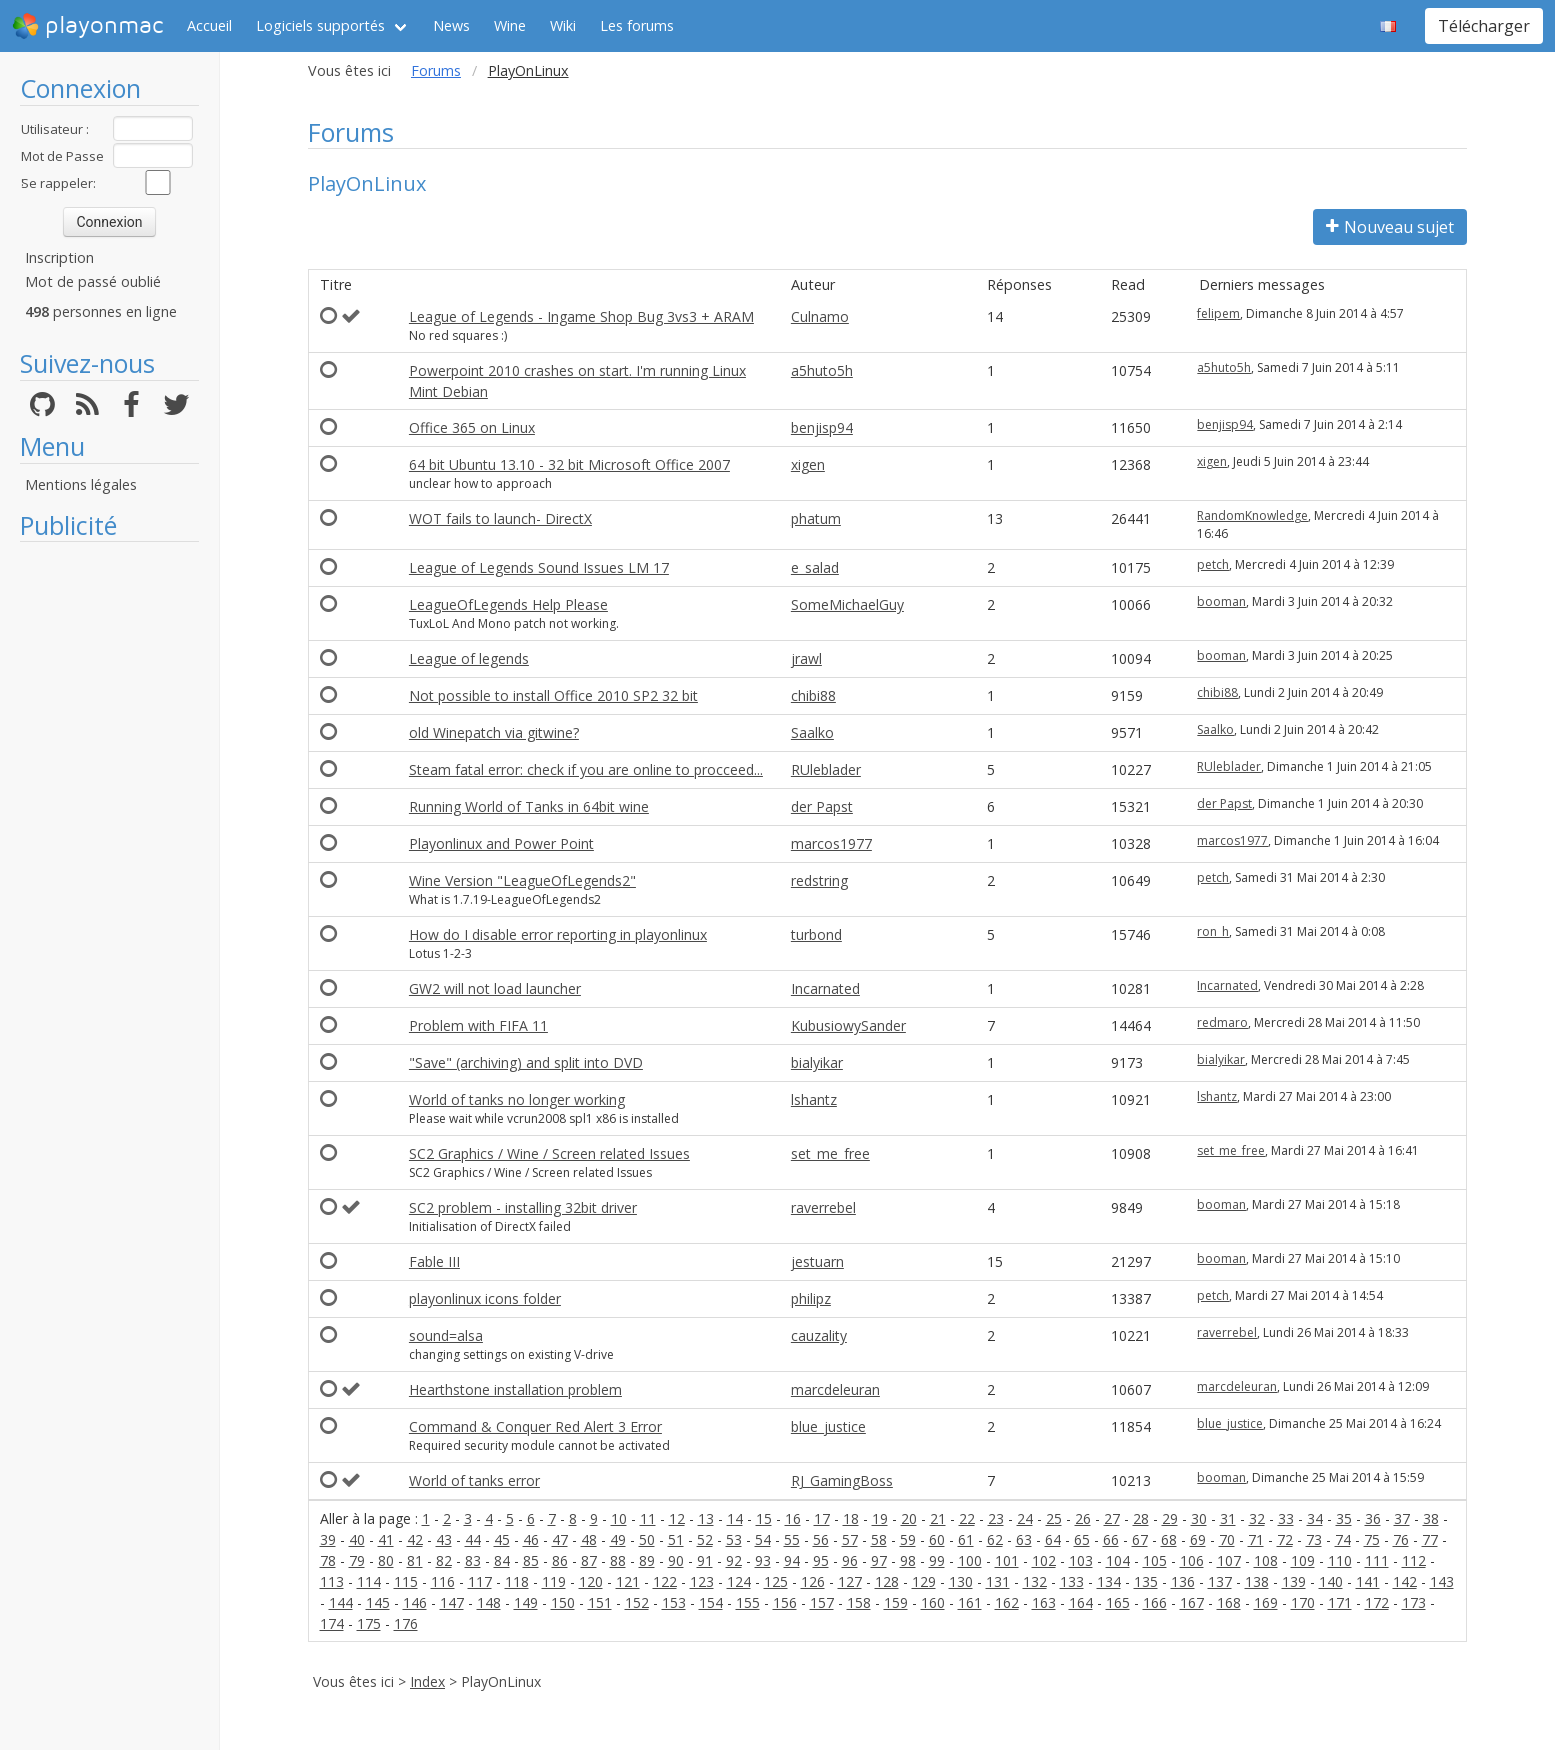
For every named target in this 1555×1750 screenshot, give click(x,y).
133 (1072, 1581)
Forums (436, 70)
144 (341, 1602)
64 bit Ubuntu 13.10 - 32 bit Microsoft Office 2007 (569, 464)
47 (560, 1539)
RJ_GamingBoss (842, 1480)
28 (1141, 1518)
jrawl (806, 658)
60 (937, 1539)
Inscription (59, 257)
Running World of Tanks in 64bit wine (529, 806)
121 (628, 1581)
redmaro (1222, 1022)
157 (822, 1602)
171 (1340, 1602)
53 (734, 1539)
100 (970, 1560)
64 (1053, 1539)
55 (792, 1539)
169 (1266, 1602)
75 (1372, 1539)
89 (647, 1560)
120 (591, 1581)
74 (1343, 1539)
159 (896, 1602)
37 (1402, 1518)
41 (386, 1539)
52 (705, 1539)
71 (1256, 1539)
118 (517, 1581)
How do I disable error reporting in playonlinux (558, 934)
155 (748, 1602)
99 (937, 1560)
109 (1303, 1560)
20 (909, 1518)
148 (489, 1602)
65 (1082, 1539)
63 (1024, 1539)
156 (785, 1602)
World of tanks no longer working (517, 1099)
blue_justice (828, 1426)
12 (677, 1518)
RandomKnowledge (1252, 515)
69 (1198, 1539)
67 (1140, 1539)
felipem (1218, 313)
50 (647, 1539)
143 (1442, 1581)
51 (676, 1539)
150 (563, 1602)
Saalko (812, 732)
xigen (808, 464)
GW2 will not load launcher (495, 988)
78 (328, 1560)
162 (1007, 1602)
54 (763, 1539)
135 (1146, 1581)
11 (648, 1518)
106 (1192, 1560)
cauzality (819, 1335)
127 (850, 1581)
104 (1118, 1560)
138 (1257, 1581)
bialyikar (817, 1062)
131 (998, 1581)
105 (1155, 1560)
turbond (816, 934)
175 (369, 1623)
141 (1368, 1581)
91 (705, 1560)
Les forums (637, 25)
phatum (816, 518)
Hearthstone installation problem (515, 1389)
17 (822, 1518)
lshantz (814, 1099)
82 (444, 1560)
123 (702, 1581)
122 (665, 1581)
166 (1155, 1602)
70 (1227, 1539)
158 (859, 1602)
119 (554, 1581)
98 (908, 1560)
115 (406, 1581)
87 (589, 1560)
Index (427, 1681)
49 (618, 1539)
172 (1377, 1602)
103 (1081, 1560)
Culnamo (820, 316)
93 (763, 1560)
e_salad (815, 567)
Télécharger (1484, 26)
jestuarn (817, 1261)
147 (452, 1602)
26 (1083, 1518)
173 (1414, 1602)
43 (444, 1539)
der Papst (822, 806)
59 (908, 1539)
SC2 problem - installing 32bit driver (523, 1207)
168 (1229, 1602)
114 (369, 1581)
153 (674, 1602)
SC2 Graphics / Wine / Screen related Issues (549, 1153)
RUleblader (826, 769)
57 (850, 1539)
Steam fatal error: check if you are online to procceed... (586, 769)
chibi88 (813, 695)
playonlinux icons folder (485, 1298)
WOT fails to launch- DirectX (500, 518)
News (451, 25)
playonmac (87, 26)
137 (1220, 1581)
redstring (819, 880)
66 (1111, 1539)
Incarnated (825, 988)
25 (1054, 1518)
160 (933, 1602)
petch (1213, 564)
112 (1414, 1560)
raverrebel (823, 1207)
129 (924, 1581)
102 (1044, 1560)
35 (1344, 1518)
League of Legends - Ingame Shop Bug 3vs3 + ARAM (581, 316)
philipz (811, 1298)
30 (1199, 1518)
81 (415, 1560)
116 (443, 1581)
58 (879, 1539)
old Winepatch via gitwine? (494, 732)
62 (995, 1539)
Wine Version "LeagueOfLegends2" (522, 880)
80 (386, 1560)
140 (1331, 1581)
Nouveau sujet (1390, 227)
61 (966, 1539)
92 (734, 1560)
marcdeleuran (835, 1389)
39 (328, 1539)
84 (502, 1560)
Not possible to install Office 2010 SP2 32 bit (553, 695)
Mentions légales (81, 484)
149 (526, 1602)
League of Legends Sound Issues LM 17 (539, 567)
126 (813, 1581)
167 (1192, 1602)
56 (821, 1539)
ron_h (1213, 931)
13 (706, 1518)
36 (1373, 1518)
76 (1401, 1539)
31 (1228, 1518)
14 (735, 1518)
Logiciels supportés (320, 25)
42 (415, 1539)
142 (1405, 1581)
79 (357, 1560)
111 (1377, 1560)
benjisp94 (822, 427)
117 (480, 1581)
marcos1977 (831, 843)
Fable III (434, 1261)
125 (776, 1581)
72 (1285, 1539)
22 (967, 1518)
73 (1314, 1539)
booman (1221, 601)
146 (415, 1602)
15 (764, 1518)
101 (1007, 1560)
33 (1286, 1518)
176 (406, 1623)
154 (711, 1602)
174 (332, 1623)
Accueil (209, 25)
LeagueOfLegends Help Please (508, 604)
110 (1340, 1560)
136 (1183, 1581)
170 (1303, 1602)
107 (1229, 1560)
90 (676, 1560)
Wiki (563, 25)
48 (589, 1539)
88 (618, 1560)
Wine (510, 25)
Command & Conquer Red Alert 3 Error (535, 1426)
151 (600, 1602)
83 (473, 1560)
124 (739, 1581)
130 (961, 1581)
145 (378, 1602)
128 (887, 1581)
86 (560, 1560)
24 (1025, 1518)
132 (1035, 1581)
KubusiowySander (848, 1025)
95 (821, 1560)
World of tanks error (474, 1480)
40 (357, 1539)
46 (531, 1539)
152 (637, 1602)
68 (1169, 1539)
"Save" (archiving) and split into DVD (526, 1062)
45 (502, 1539)
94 (792, 1560)
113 (332, 1581)
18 (851, 1518)
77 (1430, 1539)
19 (880, 1518)
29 (1170, 1518)
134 (1109, 1581)
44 (473, 1539)
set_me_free (830, 1153)
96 (850, 1560)
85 (531, 1560)
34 (1315, 1518)
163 (1044, 1602)
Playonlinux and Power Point (501, 843)
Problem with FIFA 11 (478, 1025)
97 (879, 1560)
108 (1266, 1560)
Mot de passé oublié (93, 281)
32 (1257, 1518)
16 (793, 1518)
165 (1118, 1602)
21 (938, 1518)
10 (619, 1518)
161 (970, 1602)
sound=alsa (446, 1335)
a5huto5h (822, 370)
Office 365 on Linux (472, 427)
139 (1294, 1581)
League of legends (469, 658)
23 (996, 1518)
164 (1081, 1602)
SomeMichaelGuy (847, 604)
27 (1112, 1518)
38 (1431, 1518)
